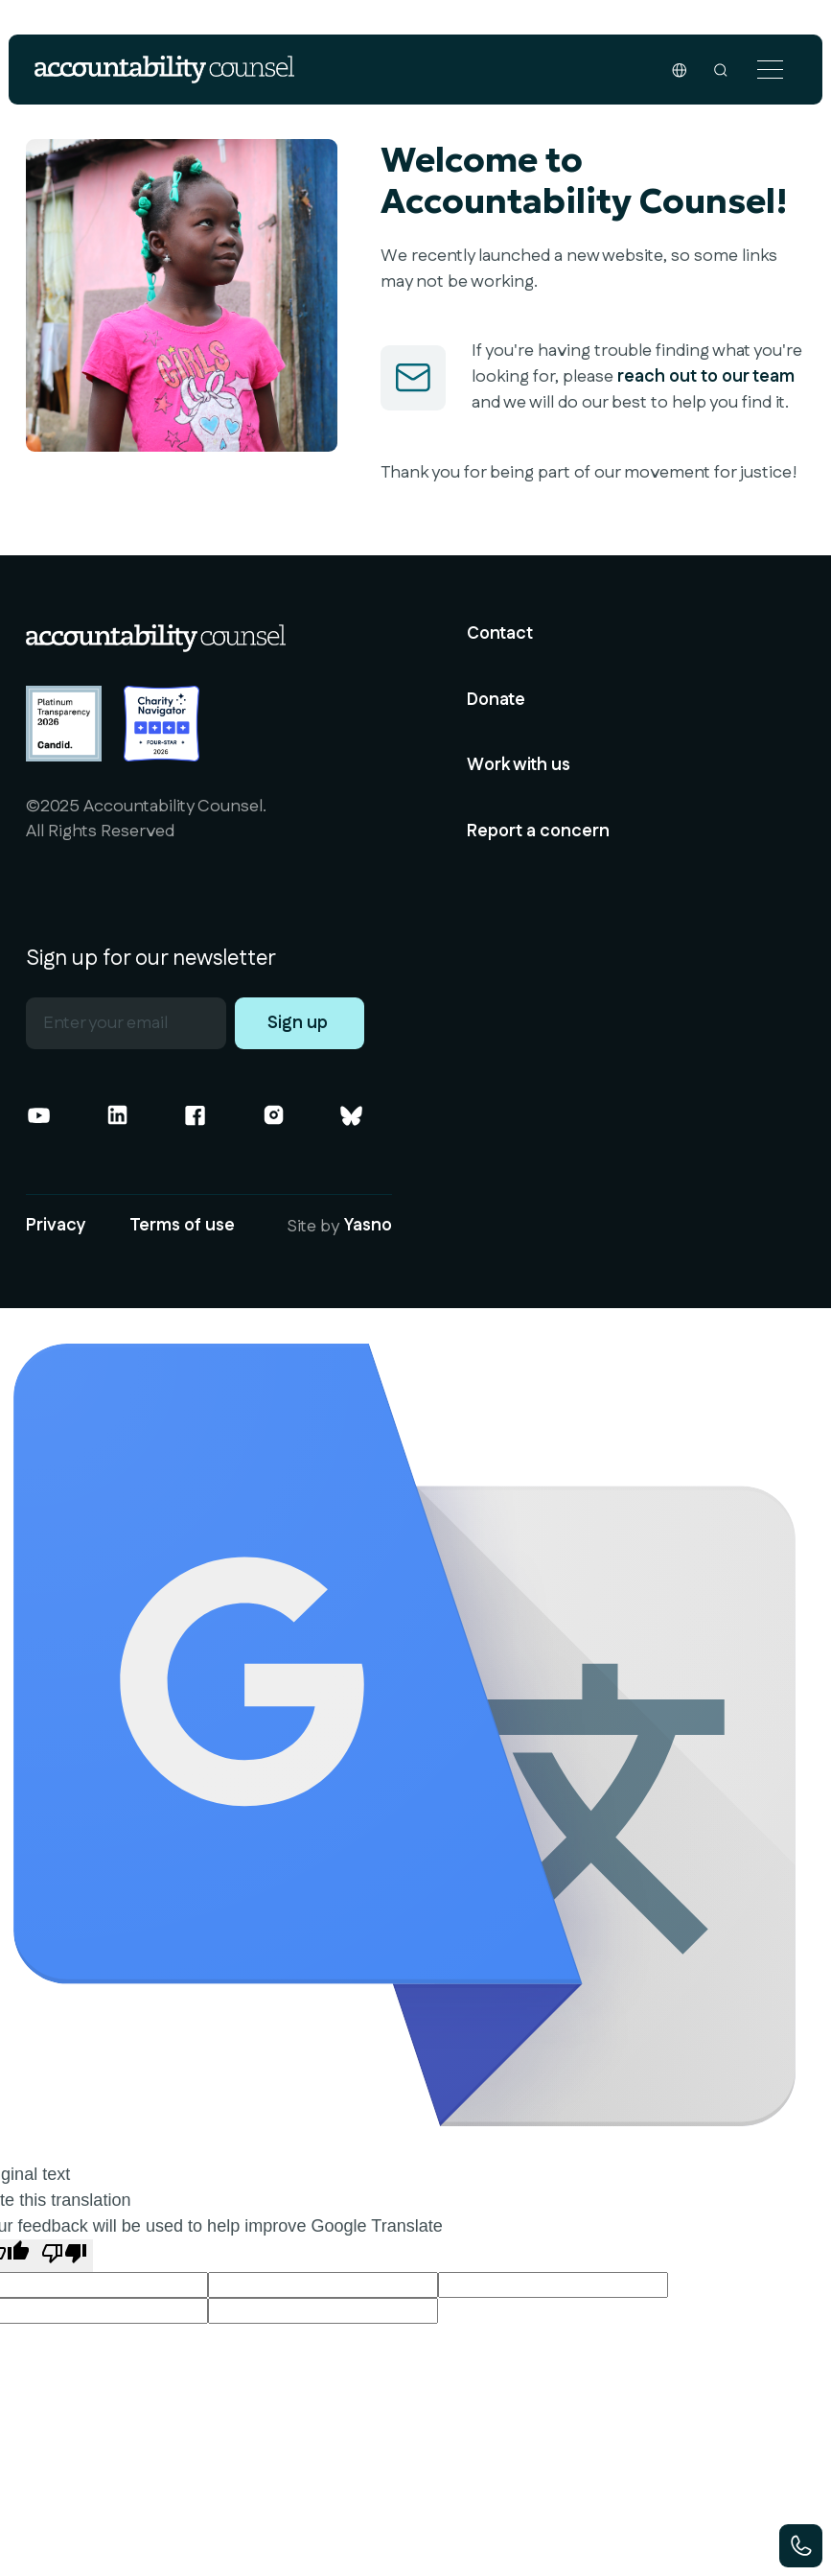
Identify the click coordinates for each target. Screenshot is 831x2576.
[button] (770, 70)
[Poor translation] (64, 2255)
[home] (164, 69)
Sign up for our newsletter (151, 959)
